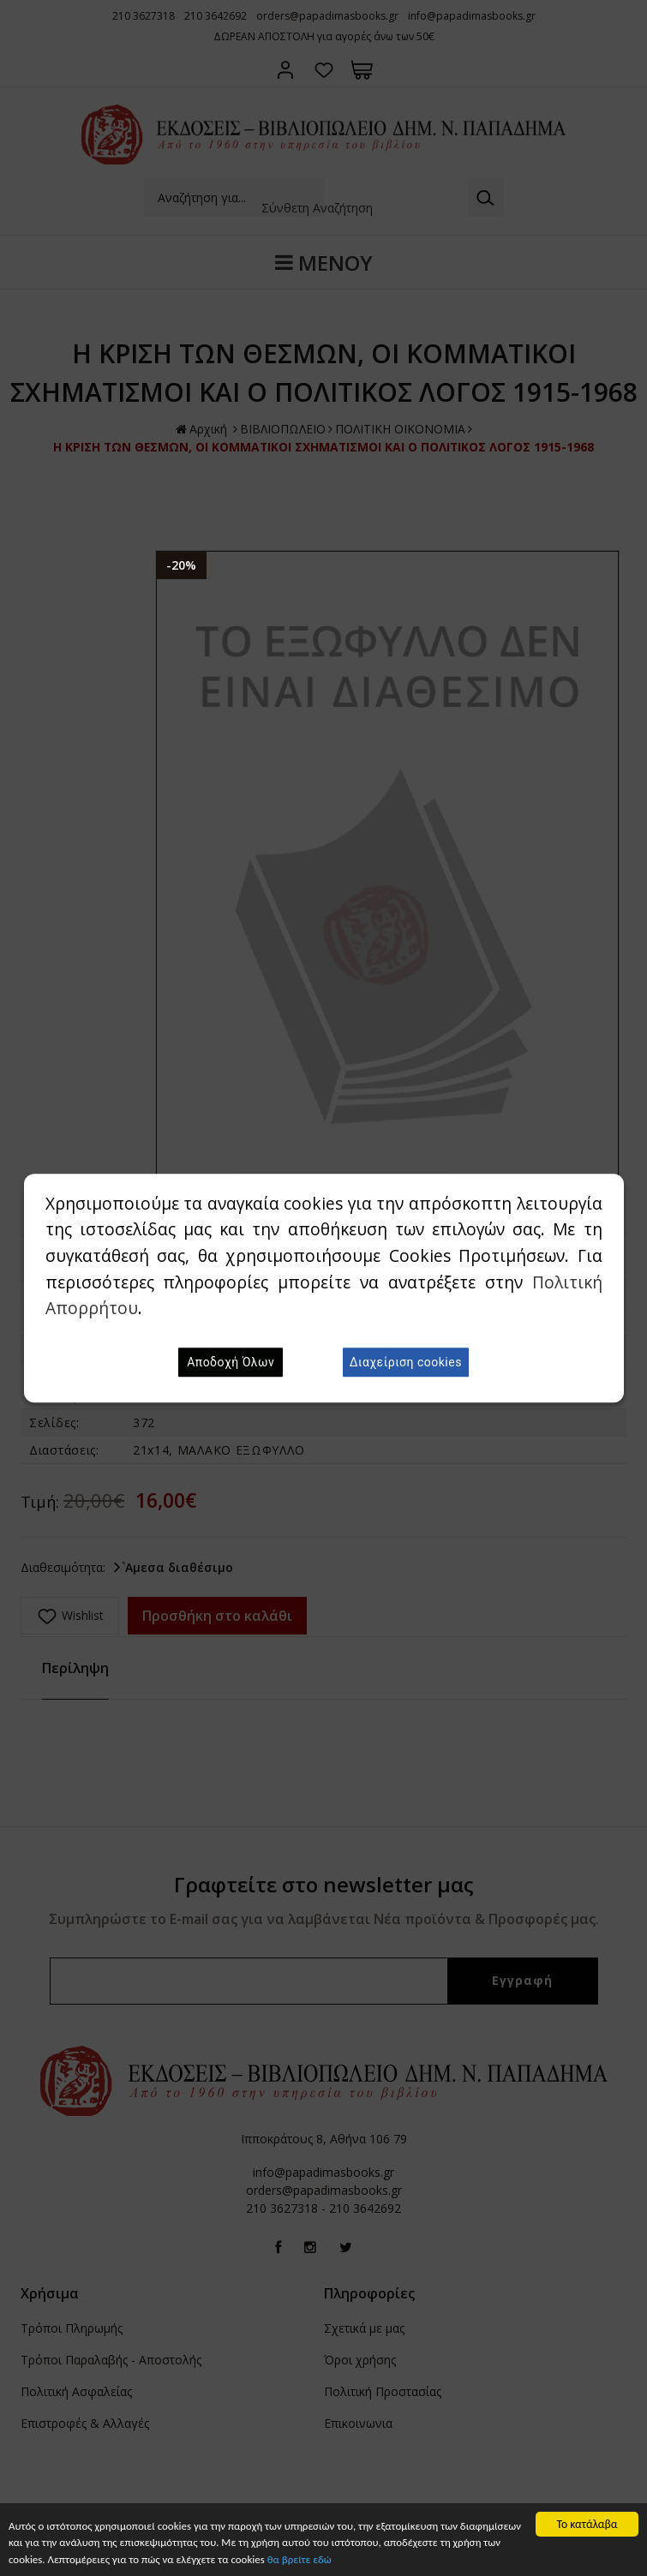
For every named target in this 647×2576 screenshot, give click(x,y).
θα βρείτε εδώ (380, 2560)
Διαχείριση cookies (406, 1362)
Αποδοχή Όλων (230, 1362)
